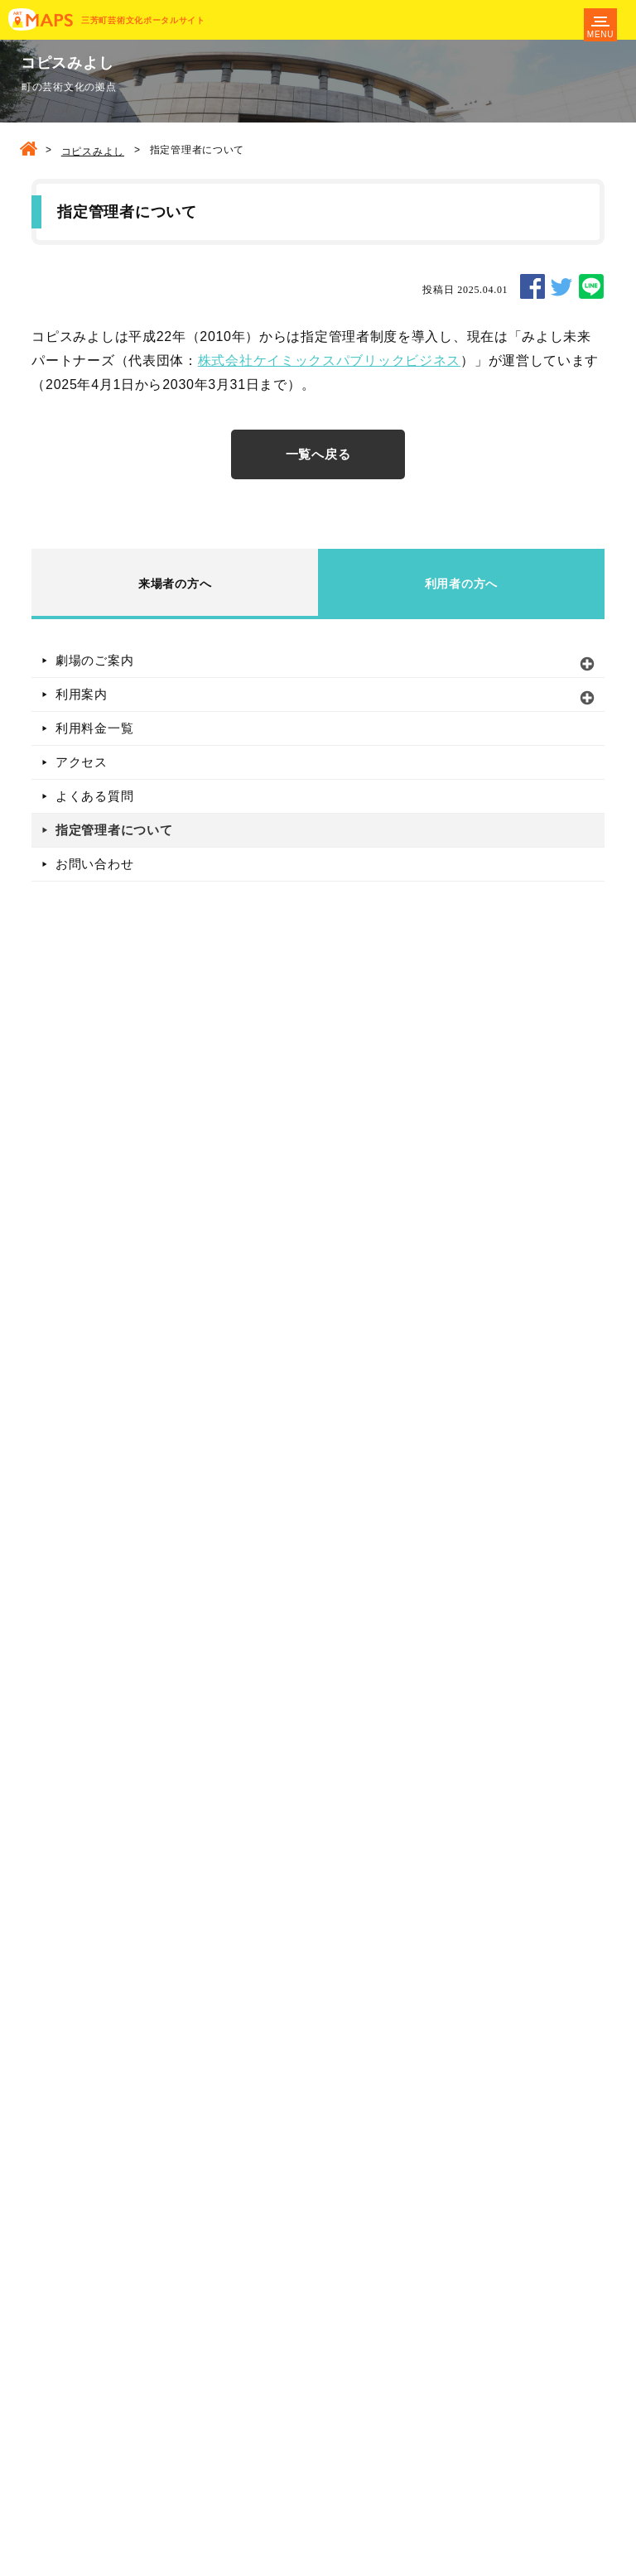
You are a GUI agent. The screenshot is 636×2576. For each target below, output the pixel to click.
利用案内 (81, 694)
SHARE (532, 286)
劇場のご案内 (94, 660)
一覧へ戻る (318, 454)
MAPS (40, 19)
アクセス (81, 762)
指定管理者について (113, 830)
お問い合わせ (94, 864)
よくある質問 (94, 796)
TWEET (561, 286)
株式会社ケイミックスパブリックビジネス (329, 360)
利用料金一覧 (94, 728)
